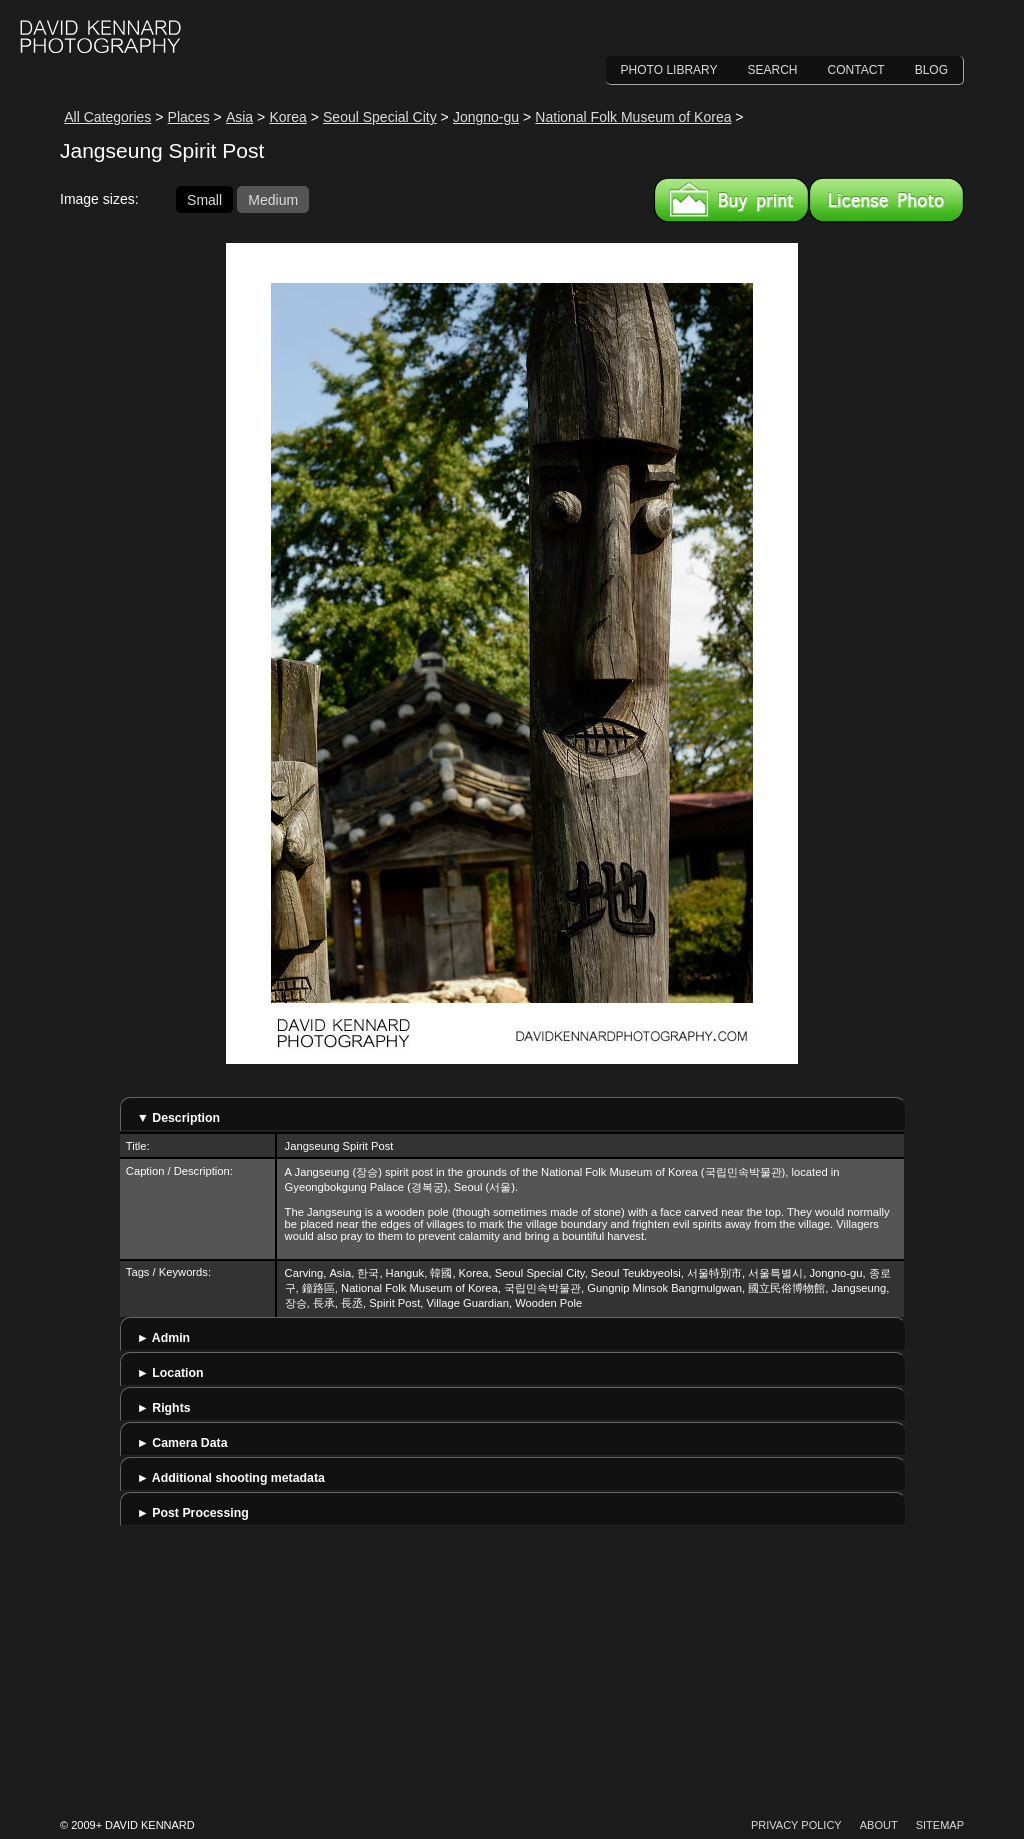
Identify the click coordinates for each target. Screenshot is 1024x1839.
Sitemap (940, 1825)
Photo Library (669, 70)
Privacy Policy (796, 1825)
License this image (886, 200)
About (879, 1825)
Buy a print (731, 200)
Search (773, 70)
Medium (273, 199)
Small (204, 199)
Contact (856, 70)
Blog (931, 70)
